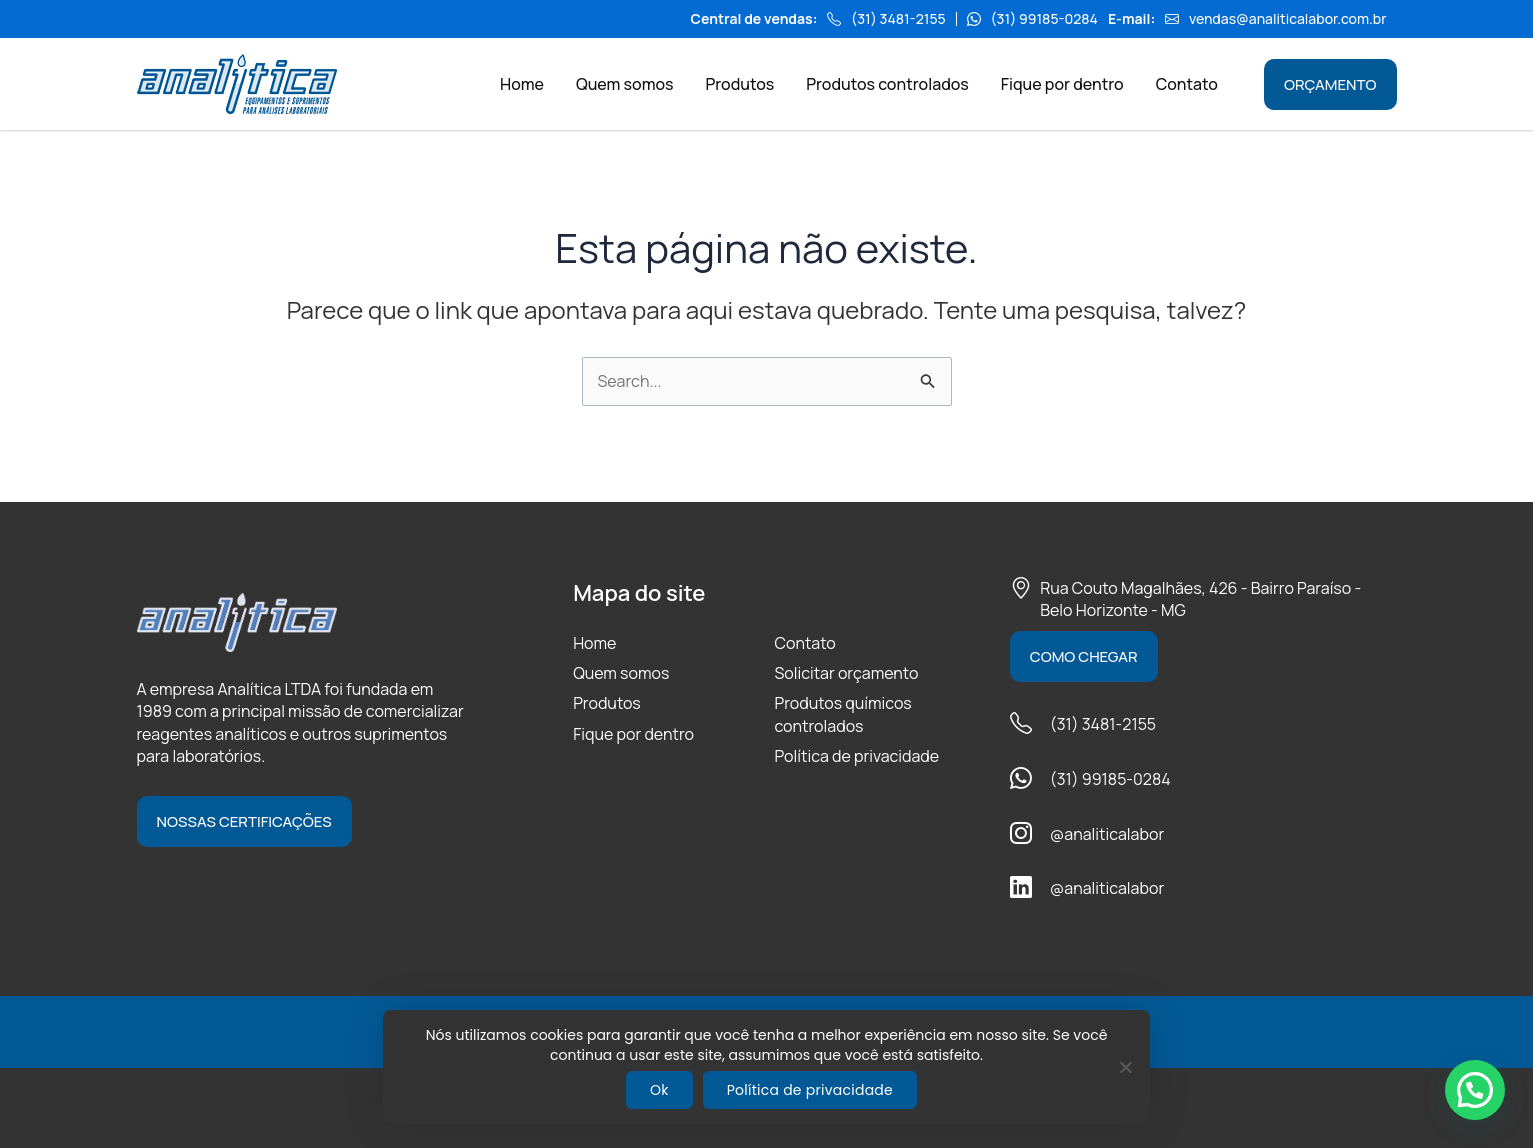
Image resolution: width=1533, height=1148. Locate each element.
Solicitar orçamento (846, 673)
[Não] (1125, 1067)
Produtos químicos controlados (842, 714)
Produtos (607, 703)
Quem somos (621, 673)
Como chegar (1084, 656)
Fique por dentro (633, 734)
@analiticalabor (1107, 834)
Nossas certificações (244, 821)
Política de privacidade (856, 756)
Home (594, 643)
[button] (1475, 1090)
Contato (804, 643)
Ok (659, 1090)
